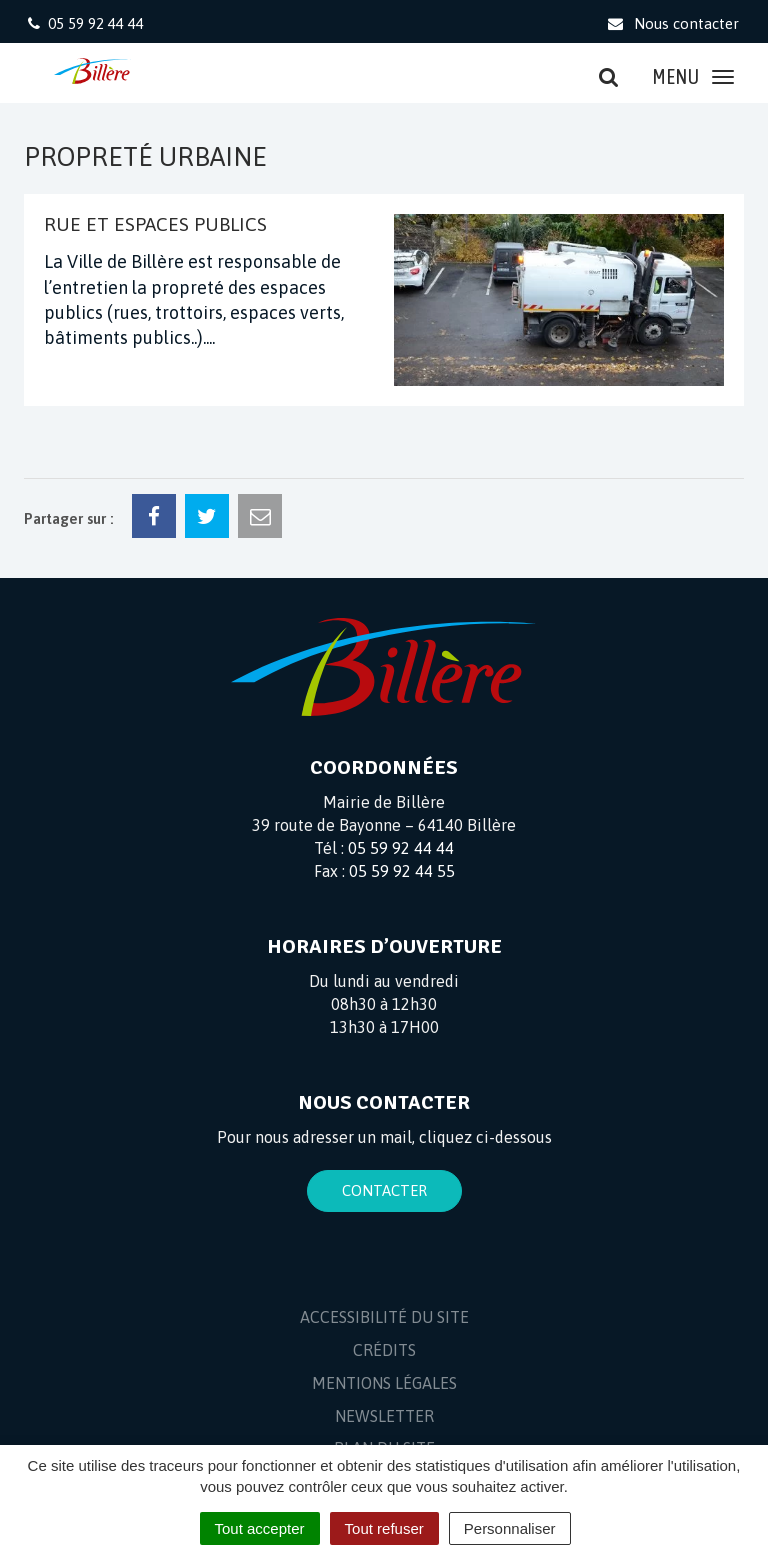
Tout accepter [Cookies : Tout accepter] (260, 1528)
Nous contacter (672, 23)
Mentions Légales (384, 1383)
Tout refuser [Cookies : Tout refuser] (384, 1528)
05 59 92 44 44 (401, 848)
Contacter (384, 1190)
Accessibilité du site (384, 1317)
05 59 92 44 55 (402, 871)
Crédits (384, 1350)
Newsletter (384, 1416)
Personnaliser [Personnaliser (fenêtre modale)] (510, 1528)
